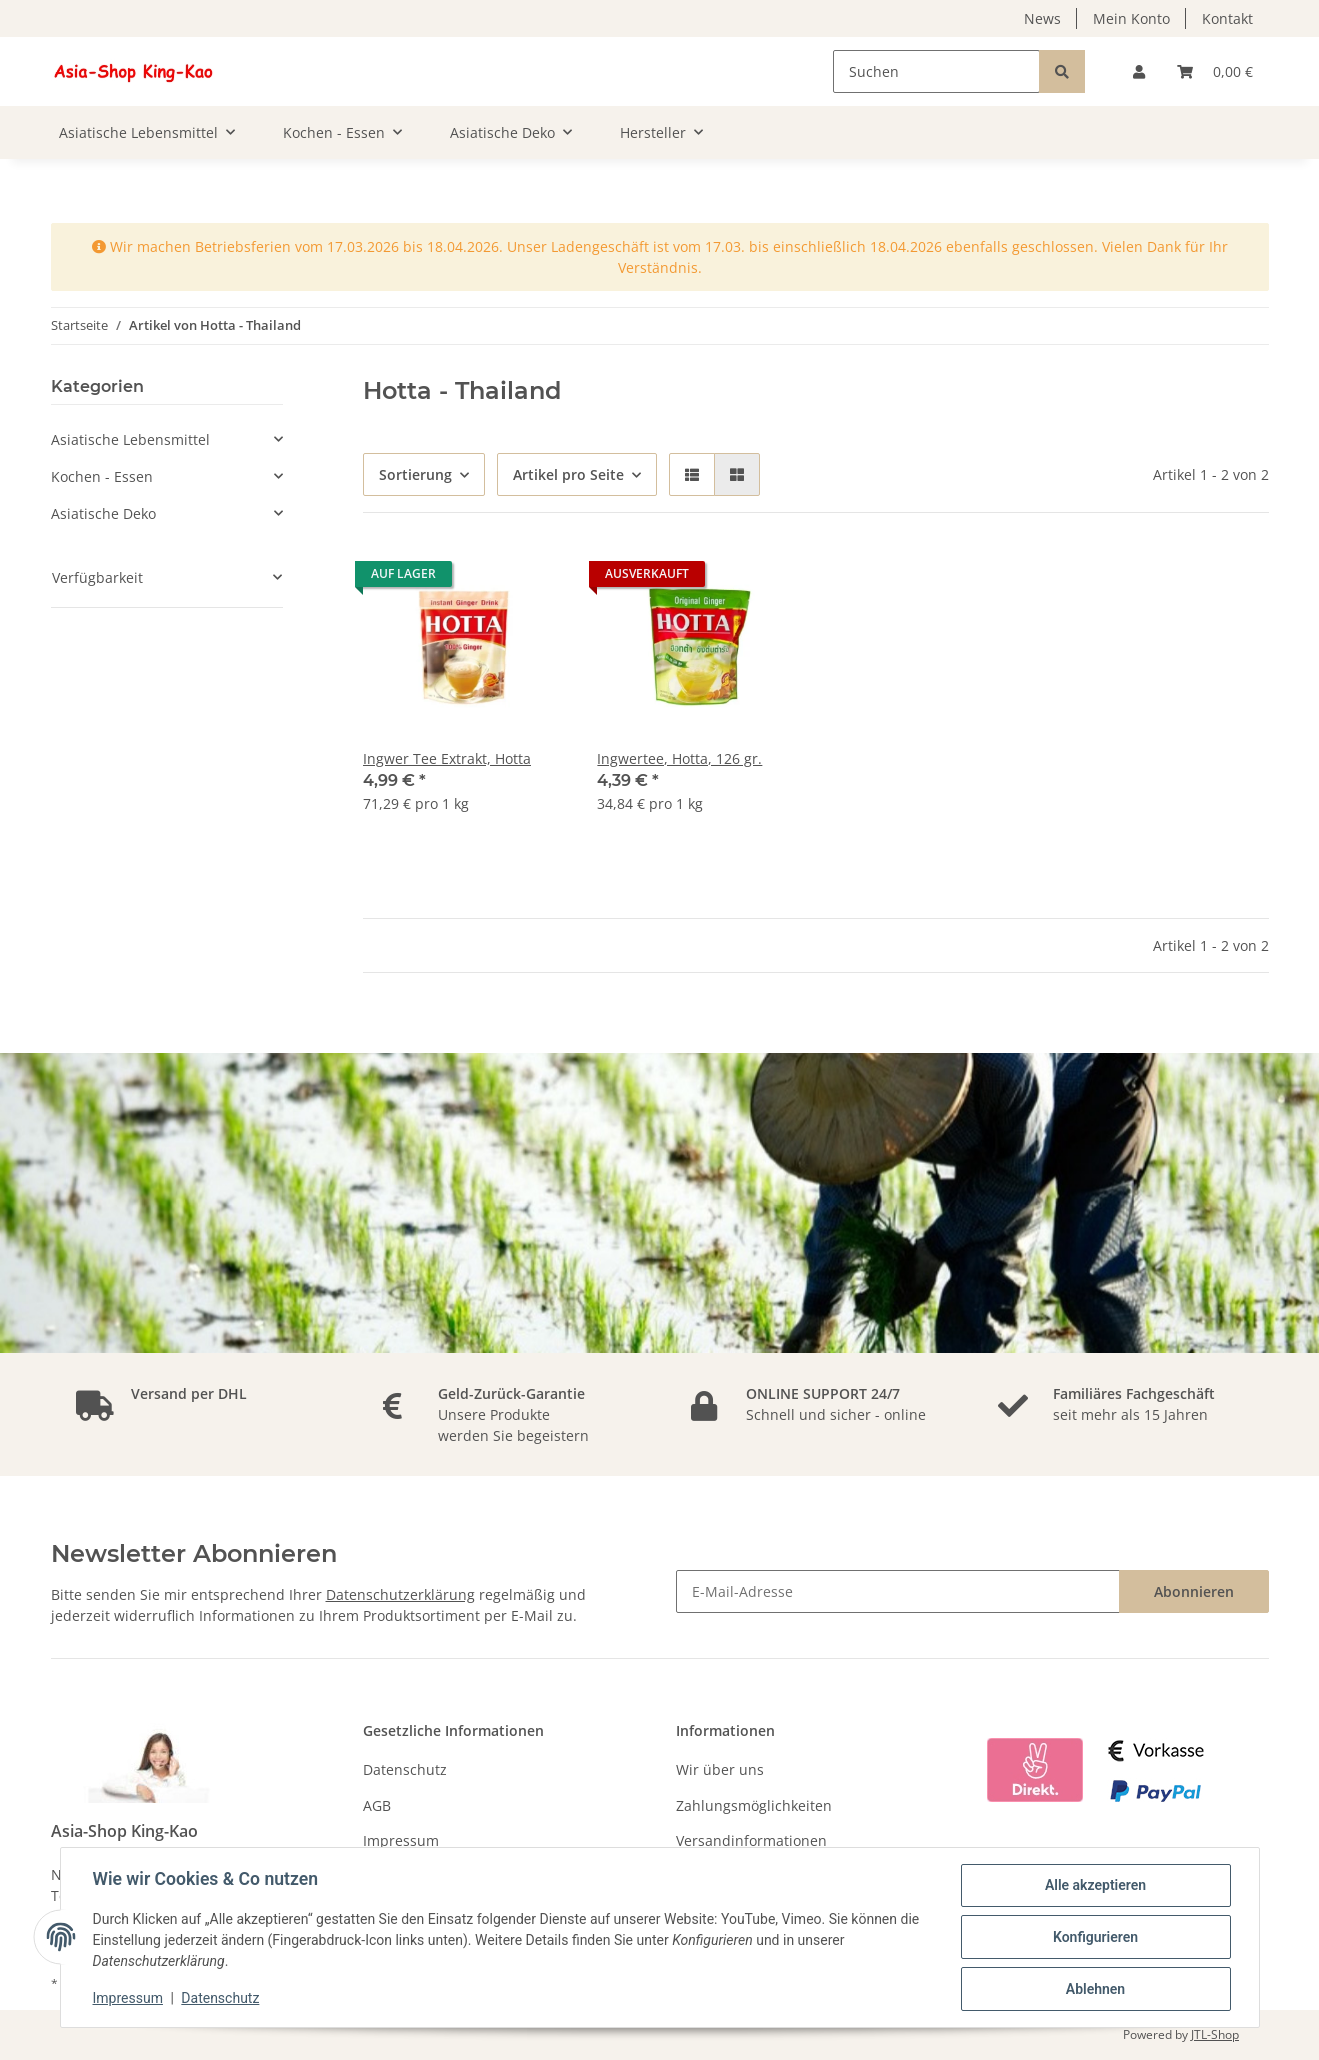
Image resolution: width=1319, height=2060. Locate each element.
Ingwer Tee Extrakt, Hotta (447, 758)
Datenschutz (405, 1769)
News (1042, 18)
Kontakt (1227, 18)
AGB (377, 1805)
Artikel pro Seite (568, 474)
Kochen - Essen (102, 476)
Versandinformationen (751, 1840)
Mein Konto (1131, 18)
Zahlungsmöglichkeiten (754, 1805)
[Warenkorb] (1215, 71)
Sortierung (415, 474)
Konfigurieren (1095, 1937)
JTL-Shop (1215, 2034)
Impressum (401, 1840)
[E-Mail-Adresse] (898, 1591)
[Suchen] (936, 71)
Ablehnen (1095, 1989)
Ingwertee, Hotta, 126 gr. (679, 758)
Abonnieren (1194, 1591)
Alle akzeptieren (1095, 1885)
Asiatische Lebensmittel (130, 439)
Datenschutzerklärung (400, 1594)
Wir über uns (720, 1769)
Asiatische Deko (103, 513)
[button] (1139, 71)
